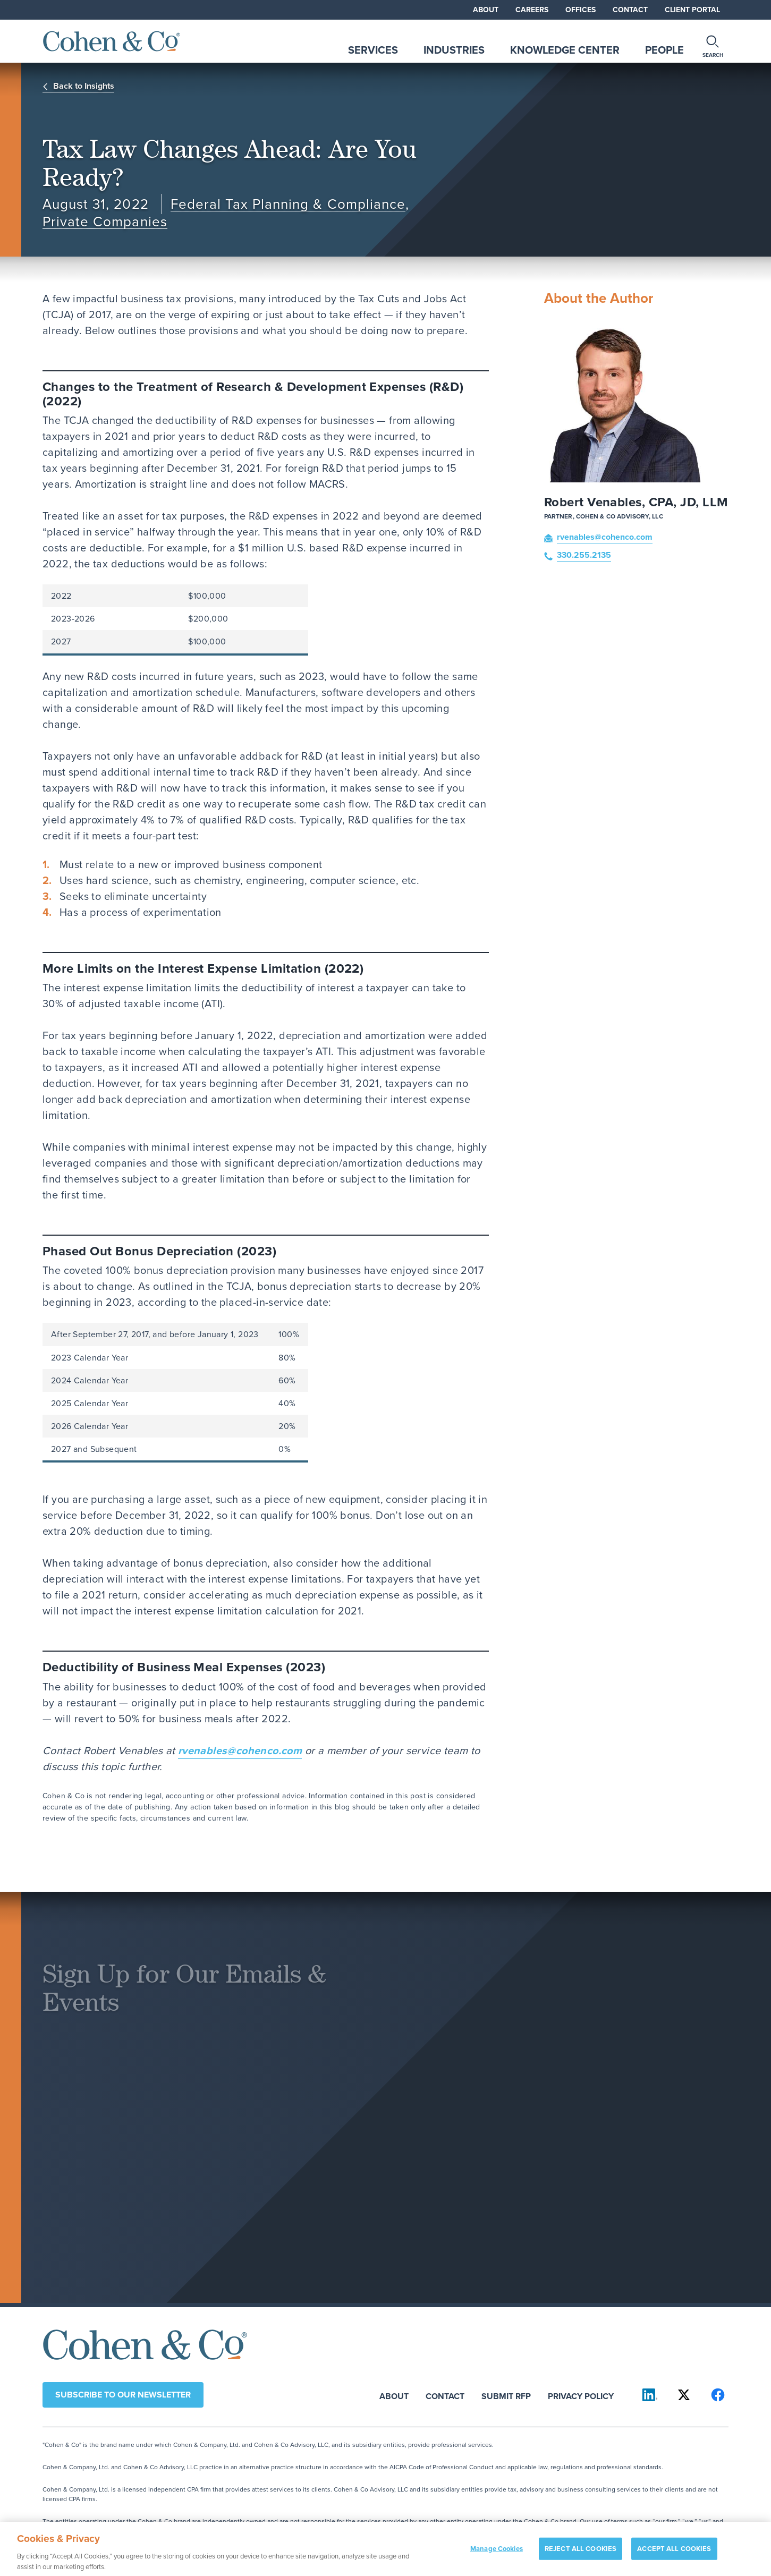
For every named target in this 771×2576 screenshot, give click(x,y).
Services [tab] (373, 50)
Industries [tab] (454, 50)
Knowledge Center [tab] (565, 50)
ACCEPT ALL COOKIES (674, 2553)
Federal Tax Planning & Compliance (288, 204)
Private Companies (105, 222)
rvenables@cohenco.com (240, 1750)
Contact (630, 9)
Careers (531, 9)
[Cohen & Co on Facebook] (718, 2395)
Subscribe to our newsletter (123, 2394)
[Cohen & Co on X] (684, 2395)
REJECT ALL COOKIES (580, 2553)
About (485, 9)
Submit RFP (506, 2395)
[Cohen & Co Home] (112, 41)
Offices (580, 9)
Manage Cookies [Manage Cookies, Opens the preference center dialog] (496, 2553)
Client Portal (692, 9)
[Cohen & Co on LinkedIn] (650, 2395)
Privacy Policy (581, 2395)
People (664, 50)
